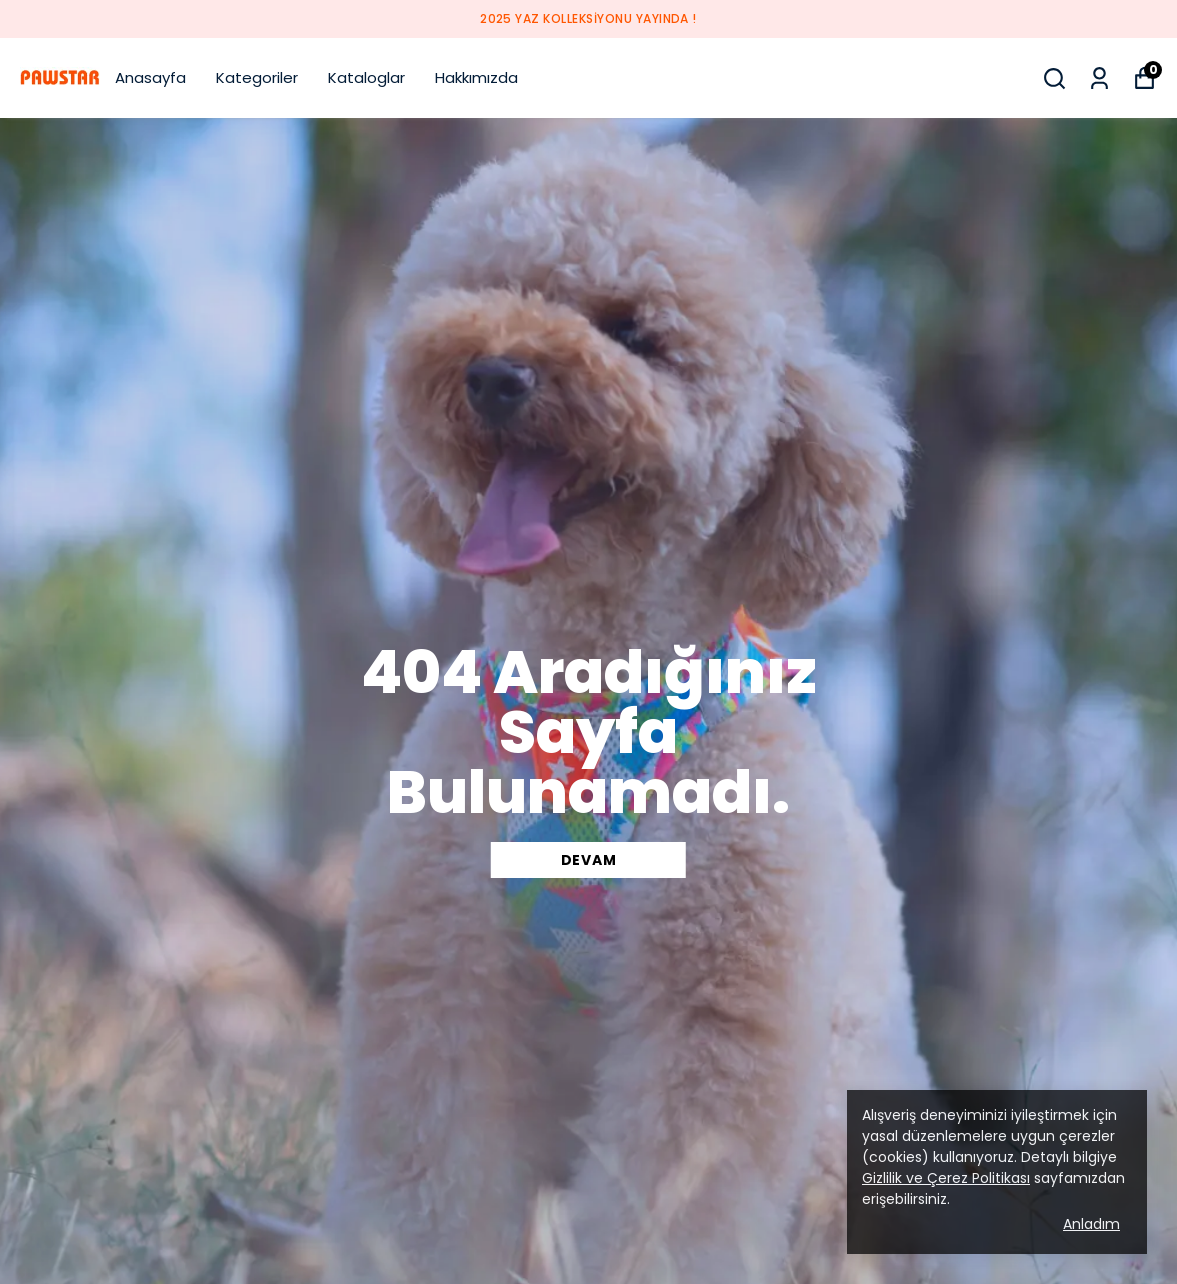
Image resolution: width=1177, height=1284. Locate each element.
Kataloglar (366, 77)
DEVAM (589, 860)
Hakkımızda (476, 77)
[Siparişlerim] (1099, 78)
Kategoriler (257, 77)
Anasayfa (150, 77)
